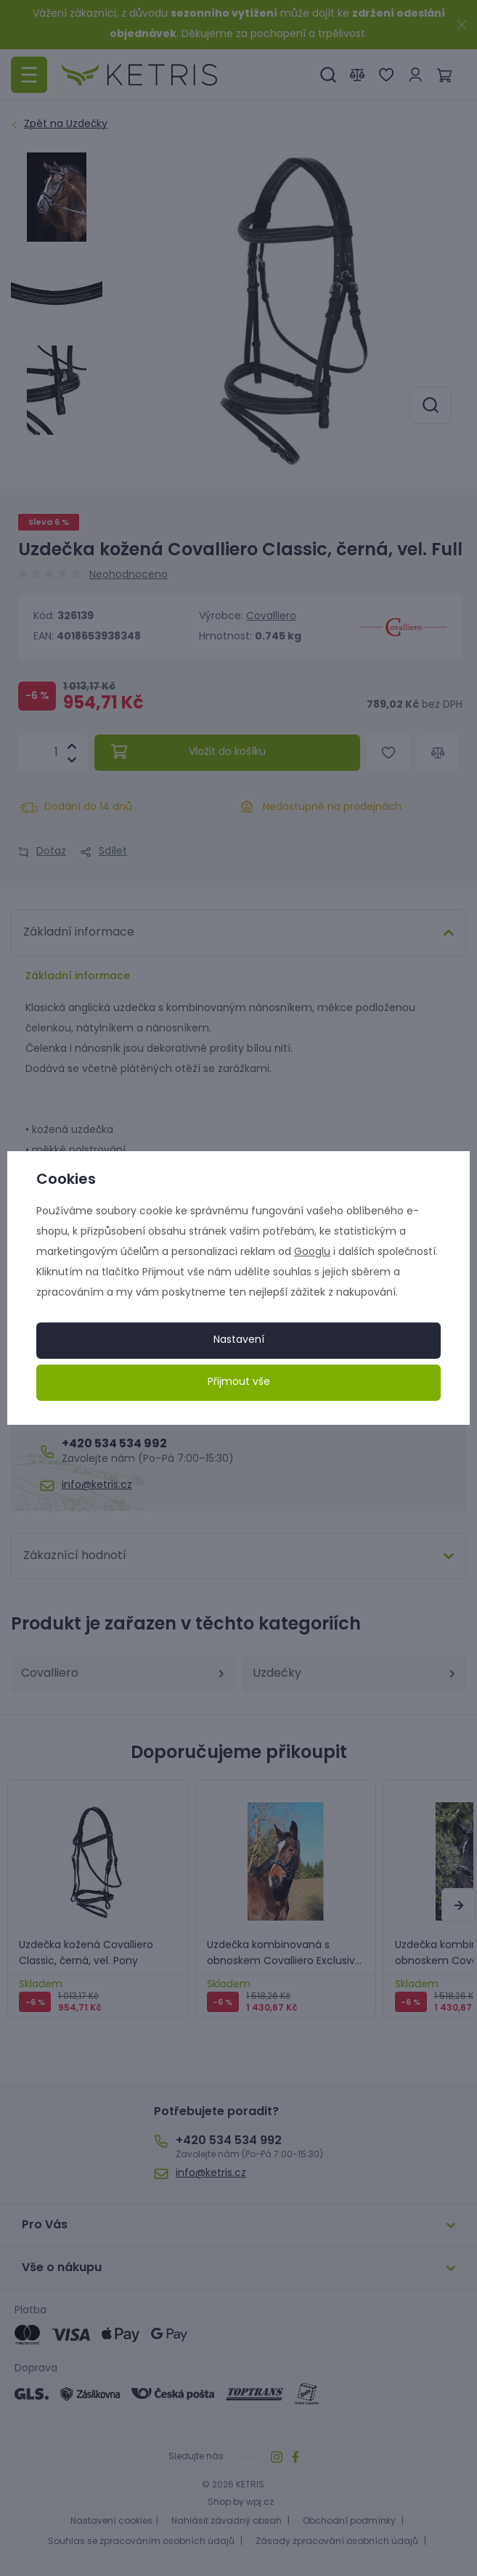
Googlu (312, 1252)
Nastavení (238, 1340)
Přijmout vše (239, 1382)
